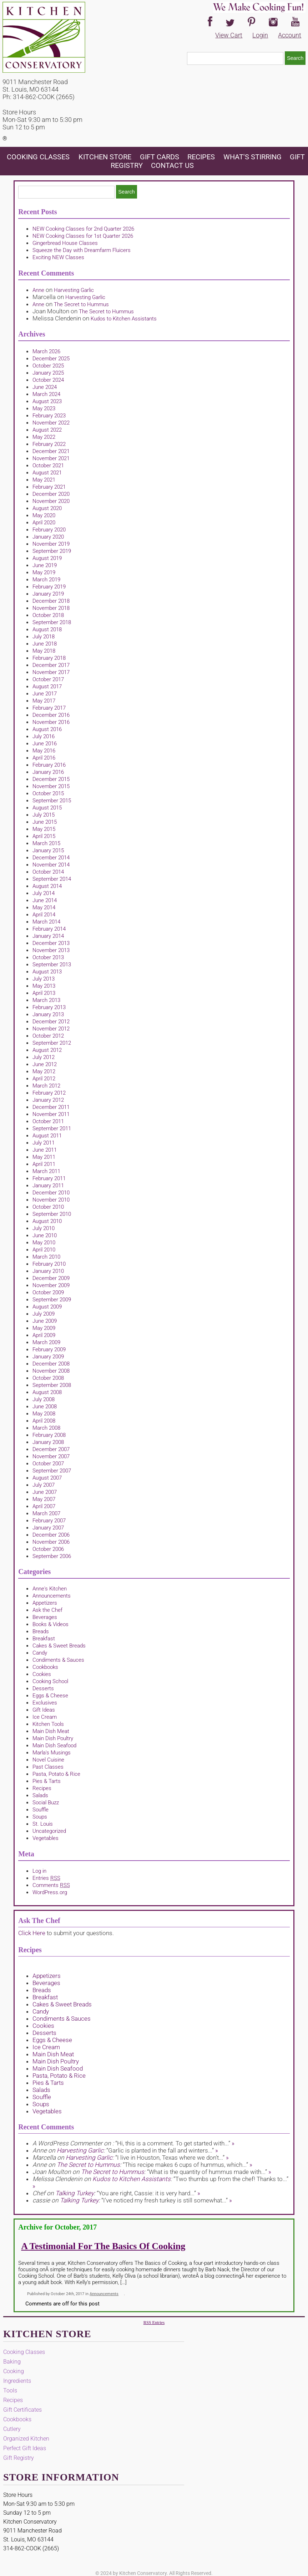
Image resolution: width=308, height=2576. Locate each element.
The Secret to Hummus (81, 304)
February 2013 (49, 1007)
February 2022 (49, 444)
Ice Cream (44, 1717)
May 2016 (43, 750)
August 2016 (47, 729)
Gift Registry (18, 2457)
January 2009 (48, 1356)
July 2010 (43, 1228)
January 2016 (48, 772)
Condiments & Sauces (58, 1660)
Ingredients (17, 2380)
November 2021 (51, 458)
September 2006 (51, 1556)
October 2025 (48, 366)
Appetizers (44, 1603)
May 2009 (43, 1328)
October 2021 (48, 465)
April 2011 (43, 1164)
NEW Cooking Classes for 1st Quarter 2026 (82, 236)
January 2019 (48, 594)
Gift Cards (159, 157)
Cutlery (12, 2429)
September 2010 (51, 1214)
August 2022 (47, 430)
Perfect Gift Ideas (24, 2448)
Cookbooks (45, 1667)
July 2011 (43, 1143)
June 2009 (44, 1321)
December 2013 (51, 943)
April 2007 (43, 1506)
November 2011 (51, 1114)
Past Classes (48, 1767)
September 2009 (51, 1299)
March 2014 (46, 922)
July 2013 (43, 979)
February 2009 (49, 1349)
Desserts (43, 1688)
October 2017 (48, 679)
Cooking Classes (39, 157)
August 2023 (47, 401)
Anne (38, 290)
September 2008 (51, 1385)
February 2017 (49, 708)
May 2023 (43, 408)
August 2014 (47, 886)
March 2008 (46, 1428)
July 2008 (43, 1399)
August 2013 (47, 971)
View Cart (228, 35)
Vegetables (45, 1838)
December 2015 (51, 779)
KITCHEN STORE (105, 157)
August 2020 (47, 508)
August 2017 (47, 686)
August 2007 (47, 1478)
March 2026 (46, 351)
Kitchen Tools (48, 1724)
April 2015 (43, 836)
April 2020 (43, 522)
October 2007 (48, 1463)
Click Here (31, 1933)
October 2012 (48, 1036)
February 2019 (49, 586)
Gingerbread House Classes (65, 243)
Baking (12, 2361)
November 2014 (51, 865)
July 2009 (43, 1314)
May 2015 (43, 829)
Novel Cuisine (48, 1760)
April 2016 (43, 758)
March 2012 (46, 1086)
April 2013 (43, 993)
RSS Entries (154, 2322)
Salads (40, 1795)
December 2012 (51, 1021)
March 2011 (46, 1171)
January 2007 (48, 1527)
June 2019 (44, 565)
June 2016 (44, 743)
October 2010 (48, 1207)
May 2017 (43, 701)
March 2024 (46, 394)
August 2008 (47, 1392)
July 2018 (43, 636)
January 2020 (48, 537)
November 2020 (51, 501)
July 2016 (43, 736)
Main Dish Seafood (54, 1745)
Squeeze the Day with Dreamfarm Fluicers (81, 250)
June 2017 (44, 693)
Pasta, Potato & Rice (56, 1774)
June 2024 (44, 387)
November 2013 (51, 950)
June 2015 (44, 822)
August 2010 (47, 1221)
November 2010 (51, 1200)
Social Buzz (45, 1802)
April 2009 (43, 1335)
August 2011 (47, 1135)
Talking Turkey (74, 2193)
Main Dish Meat (50, 1731)
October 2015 (48, 793)
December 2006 (51, 1535)
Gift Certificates (22, 2409)
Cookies (41, 1674)
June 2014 (44, 900)
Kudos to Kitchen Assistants (124, 318)
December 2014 (51, 857)
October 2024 (48, 380)
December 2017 (51, 665)
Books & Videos (50, 1624)
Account (289, 35)
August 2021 (47, 472)
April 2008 (43, 1421)
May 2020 (43, 515)
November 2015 (51, 786)
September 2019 (51, 551)
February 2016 (49, 765)
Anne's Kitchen (49, 1588)
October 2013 (48, 957)
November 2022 (51, 423)
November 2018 (51, 608)
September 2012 (51, 1043)
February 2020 (49, 529)
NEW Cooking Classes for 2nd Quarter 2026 (83, 229)
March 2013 (46, 1000)
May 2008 (43, 1413)
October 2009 (48, 1292)
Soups (39, 1817)
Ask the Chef (47, 1610)
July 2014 (43, 893)
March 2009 (46, 1342)
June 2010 (44, 1235)
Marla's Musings (51, 1752)
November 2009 (51, 1285)
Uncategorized (49, 1831)
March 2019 (46, 579)
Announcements (51, 1596)
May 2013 (43, 986)
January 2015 (48, 850)
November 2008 (51, 1371)
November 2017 (51, 672)
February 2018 (49, 658)
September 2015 (51, 800)
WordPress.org (49, 1892)
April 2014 (43, 914)
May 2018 (43, 651)
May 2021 (43, 480)
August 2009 (47, 1307)
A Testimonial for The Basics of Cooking (103, 2246)
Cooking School (50, 1681)
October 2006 (48, 1549)
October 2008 (48, 1378)
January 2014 (48, 936)
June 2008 (44, 1406)
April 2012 (43, 1078)
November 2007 (51, 1456)
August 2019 (47, 558)
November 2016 (51, 722)
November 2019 (51, 544)
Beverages (44, 1617)
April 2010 (43, 1249)
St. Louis (42, 1824)
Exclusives (44, 1703)
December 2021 (51, 451)
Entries (46, 1878)
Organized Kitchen (26, 2438)
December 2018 (51, 601)
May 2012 (43, 1071)
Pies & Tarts (46, 1781)
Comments (51, 1885)
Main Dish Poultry (52, 1738)
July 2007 (43, 1485)
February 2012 (49, 1093)
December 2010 (51, 1192)
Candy (39, 1653)
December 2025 (51, 358)
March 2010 (46, 1257)
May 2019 (43, 572)
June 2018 (44, 644)
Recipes (201, 157)
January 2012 (48, 1100)
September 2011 (51, 1128)
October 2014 (48, 872)
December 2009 (51, 1278)
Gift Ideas (43, 1710)
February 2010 (49, 1264)
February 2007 (49, 1520)
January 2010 (48, 1271)
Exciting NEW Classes (58, 257)
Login (260, 35)
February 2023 (49, 415)
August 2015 (47, 807)
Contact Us (172, 165)
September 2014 (51, 879)
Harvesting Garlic (74, 290)
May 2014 (43, 907)
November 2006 (51, 1542)
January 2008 (48, 1442)
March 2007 (46, 1513)
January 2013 (48, 1014)
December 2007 (51, 1449)
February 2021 (49, 487)
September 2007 (51, 1470)
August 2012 (47, 1050)
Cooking (13, 2371)
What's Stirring (252, 157)
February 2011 (49, 1178)
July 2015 (43, 815)
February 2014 (49, 929)
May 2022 (43, 437)
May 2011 (43, 1157)
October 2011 (48, 1121)
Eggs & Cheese (50, 1695)
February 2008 (49, 1435)
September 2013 (51, 964)
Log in (39, 1871)
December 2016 (51, 715)
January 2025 (48, 373)
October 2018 (48, 615)
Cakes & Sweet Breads (59, 1645)
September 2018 (51, 622)
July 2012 (43, 1057)
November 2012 (51, 1028)
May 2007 (43, 1499)
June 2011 (44, 1150)
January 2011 (48, 1185)
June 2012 (44, 1064)
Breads (40, 1631)
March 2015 (46, 843)
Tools (10, 2390)
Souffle (40, 1809)
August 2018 (47, 629)
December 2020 (51, 494)
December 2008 (51, 1364)
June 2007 (44, 1492)
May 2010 (43, 1242)
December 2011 (51, 1107)
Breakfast (43, 1638)
